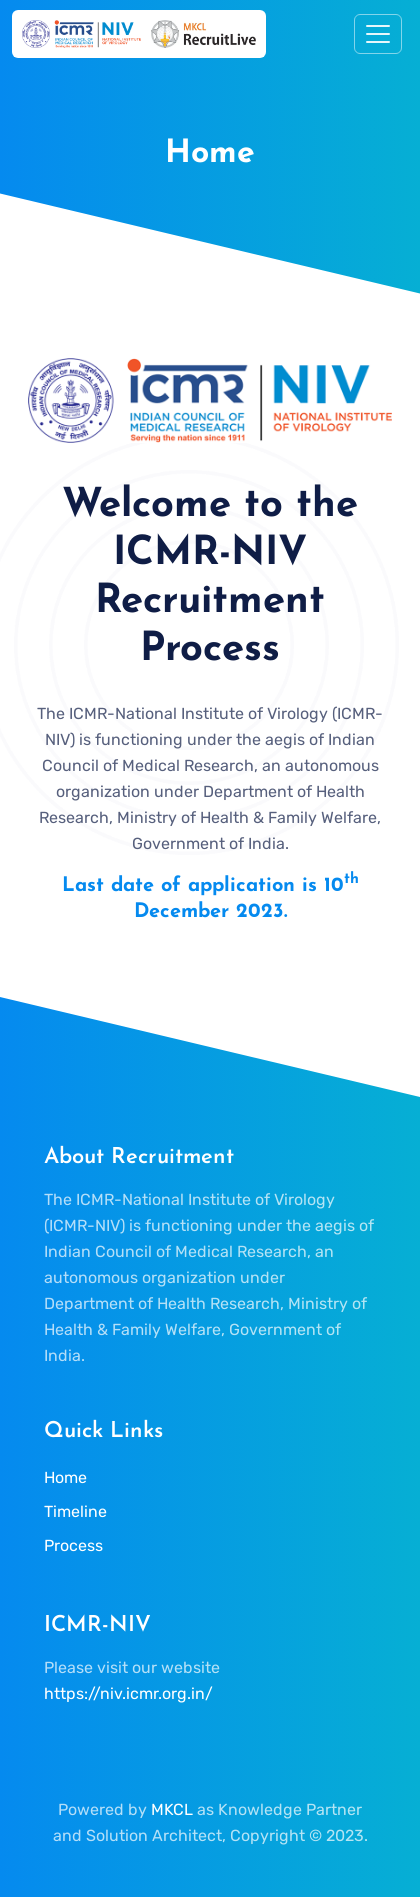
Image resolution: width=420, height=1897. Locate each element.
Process (73, 1545)
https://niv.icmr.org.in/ (128, 1693)
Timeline (75, 1511)
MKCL (172, 1809)
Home (65, 1477)
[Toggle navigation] (378, 34)
